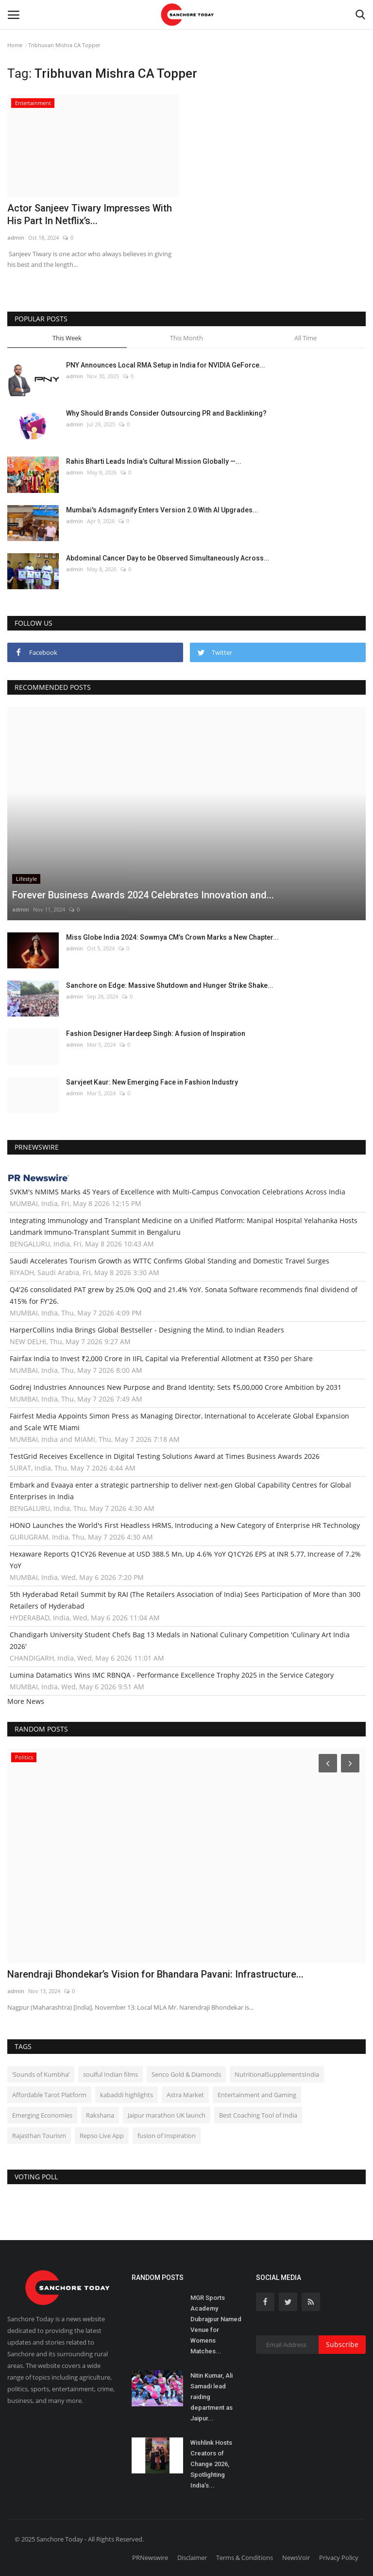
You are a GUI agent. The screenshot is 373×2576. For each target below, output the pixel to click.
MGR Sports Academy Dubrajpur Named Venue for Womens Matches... (215, 2324)
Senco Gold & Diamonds (186, 2074)
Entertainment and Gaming (257, 2094)
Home (14, 45)
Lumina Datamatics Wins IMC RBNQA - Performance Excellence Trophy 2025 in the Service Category (172, 1675)
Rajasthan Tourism (39, 2135)
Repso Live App (102, 2135)
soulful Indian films (110, 2074)
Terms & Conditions (244, 2557)
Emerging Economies (42, 2115)
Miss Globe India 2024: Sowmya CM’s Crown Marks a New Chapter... (172, 937)
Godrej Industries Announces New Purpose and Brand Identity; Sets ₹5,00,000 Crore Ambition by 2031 (175, 1387)
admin (15, 237)
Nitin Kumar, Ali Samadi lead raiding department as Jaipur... (211, 2397)
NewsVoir (296, 2557)
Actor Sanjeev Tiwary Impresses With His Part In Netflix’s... (89, 214)
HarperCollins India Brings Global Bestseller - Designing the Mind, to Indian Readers (147, 1329)
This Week (67, 337)
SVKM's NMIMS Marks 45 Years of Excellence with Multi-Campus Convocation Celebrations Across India (177, 1191)
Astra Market (185, 2094)
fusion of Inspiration (166, 2135)
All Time (305, 337)
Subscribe (342, 2344)
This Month (186, 337)
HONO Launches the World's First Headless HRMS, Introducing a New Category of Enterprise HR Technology (185, 1525)
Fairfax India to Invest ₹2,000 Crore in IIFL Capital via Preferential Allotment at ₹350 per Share (161, 1358)
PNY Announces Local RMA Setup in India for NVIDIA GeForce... (165, 365)
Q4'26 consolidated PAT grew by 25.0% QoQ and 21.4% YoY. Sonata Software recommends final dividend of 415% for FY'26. (183, 1295)
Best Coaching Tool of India (258, 2115)
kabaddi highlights (126, 2094)
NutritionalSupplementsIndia (277, 2074)
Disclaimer (192, 2557)
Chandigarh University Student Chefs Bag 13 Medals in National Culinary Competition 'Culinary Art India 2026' (180, 1640)
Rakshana (100, 2115)
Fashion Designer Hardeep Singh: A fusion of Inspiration (155, 1033)
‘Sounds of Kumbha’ (40, 2074)
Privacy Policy (338, 2557)
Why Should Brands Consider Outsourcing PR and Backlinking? (166, 413)
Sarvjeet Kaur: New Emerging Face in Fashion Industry (152, 1082)
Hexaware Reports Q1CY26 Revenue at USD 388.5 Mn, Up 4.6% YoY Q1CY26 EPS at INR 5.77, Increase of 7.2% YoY (185, 1559)
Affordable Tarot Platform (49, 2094)
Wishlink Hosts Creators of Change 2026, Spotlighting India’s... (211, 2464)
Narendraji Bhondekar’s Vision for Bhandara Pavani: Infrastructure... (155, 1974)
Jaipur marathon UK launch (166, 2115)
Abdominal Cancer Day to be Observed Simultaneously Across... (168, 558)
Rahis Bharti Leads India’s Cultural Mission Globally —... (153, 461)
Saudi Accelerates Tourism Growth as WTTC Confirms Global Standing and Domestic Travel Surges (169, 1260)
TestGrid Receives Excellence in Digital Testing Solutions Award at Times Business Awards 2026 (165, 1456)
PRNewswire (150, 2557)
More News (25, 1701)
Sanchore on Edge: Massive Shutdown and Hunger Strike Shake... (169, 985)
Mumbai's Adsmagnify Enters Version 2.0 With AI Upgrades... (162, 510)
